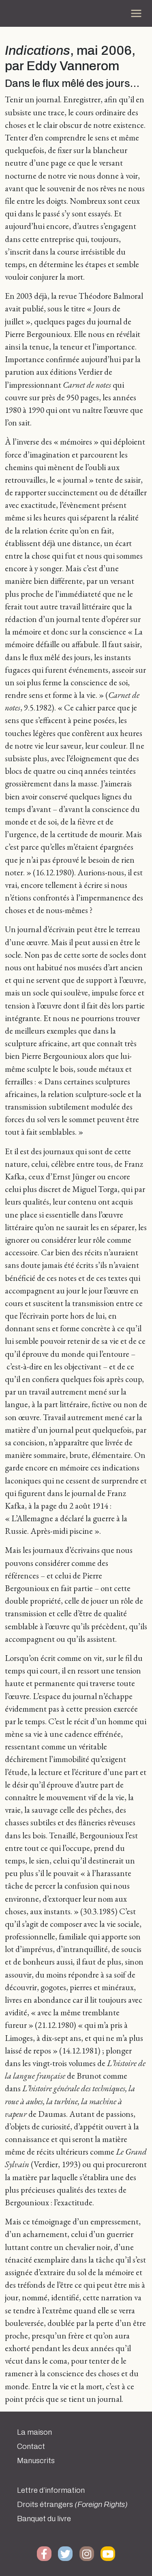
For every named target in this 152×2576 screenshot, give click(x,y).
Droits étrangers (72, 2504)
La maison (34, 2432)
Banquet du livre (44, 2519)
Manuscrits (36, 2461)
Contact (31, 2446)
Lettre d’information (51, 2490)
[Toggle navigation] (136, 13)
